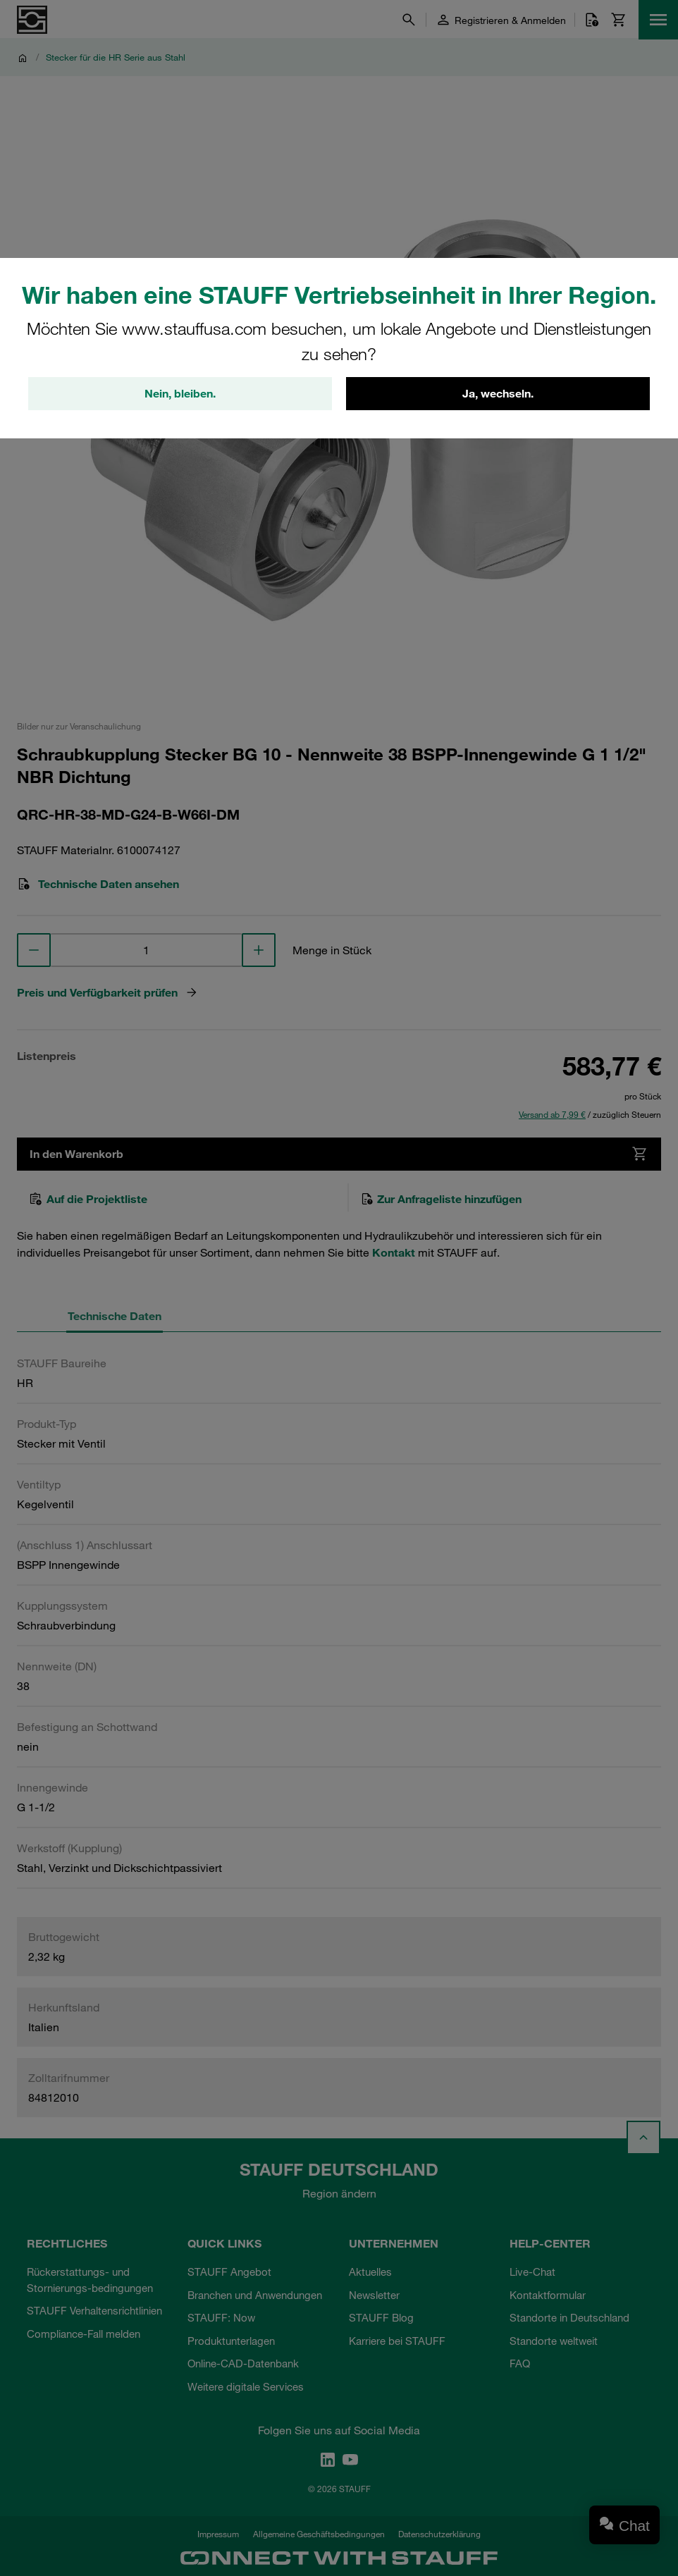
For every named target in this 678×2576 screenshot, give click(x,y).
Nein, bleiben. (180, 394)
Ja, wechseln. (498, 394)
